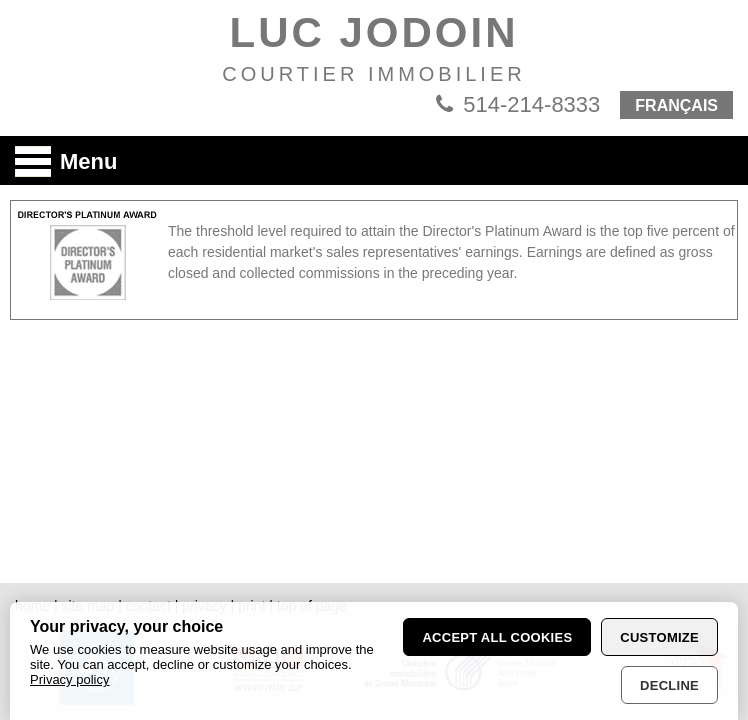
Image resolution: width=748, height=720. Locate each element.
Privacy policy (69, 679)
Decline (669, 685)
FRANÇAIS (676, 105)
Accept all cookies (497, 637)
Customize (659, 637)
